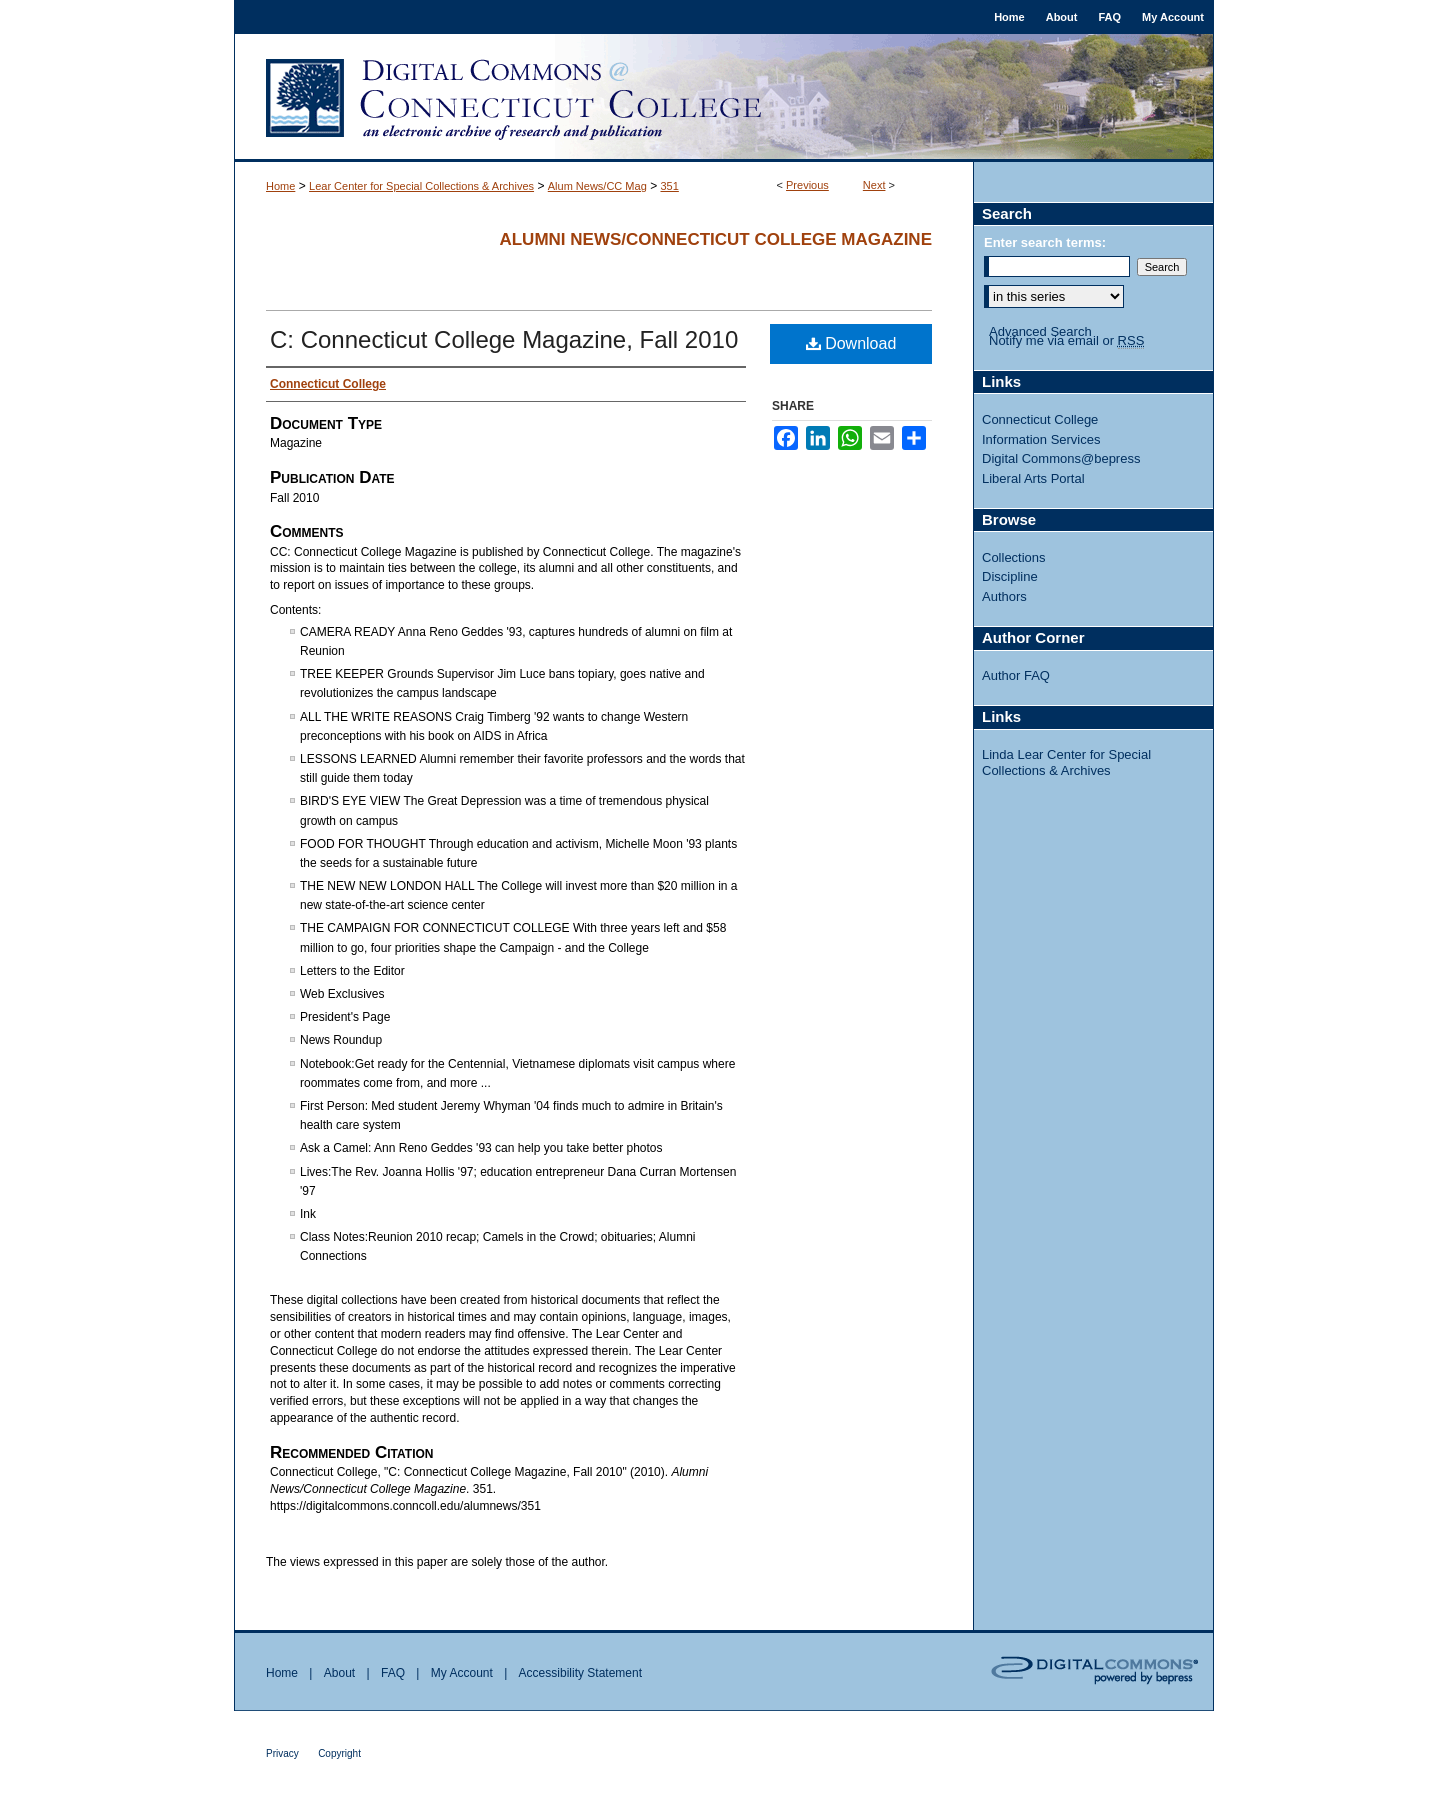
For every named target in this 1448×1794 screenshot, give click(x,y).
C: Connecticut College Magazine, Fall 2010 (504, 339)
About (339, 1673)
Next (874, 185)
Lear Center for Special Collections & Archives (421, 186)
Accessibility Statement (580, 1673)
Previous (807, 185)
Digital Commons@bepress (1061, 458)
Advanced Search (1040, 331)
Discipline (1010, 576)
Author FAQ (1016, 675)
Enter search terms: (1045, 242)
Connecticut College (1040, 419)
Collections (1014, 557)
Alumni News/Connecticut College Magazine (715, 239)
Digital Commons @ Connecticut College (724, 98)
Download (851, 343)
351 (669, 186)
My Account (462, 1673)
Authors (1004, 596)
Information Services (1041, 439)
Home (280, 186)
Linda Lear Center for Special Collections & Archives (1066, 762)
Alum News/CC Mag (597, 186)
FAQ (393, 1673)
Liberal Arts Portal (1033, 478)
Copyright (339, 1753)
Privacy (282, 1753)
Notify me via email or (1066, 341)
